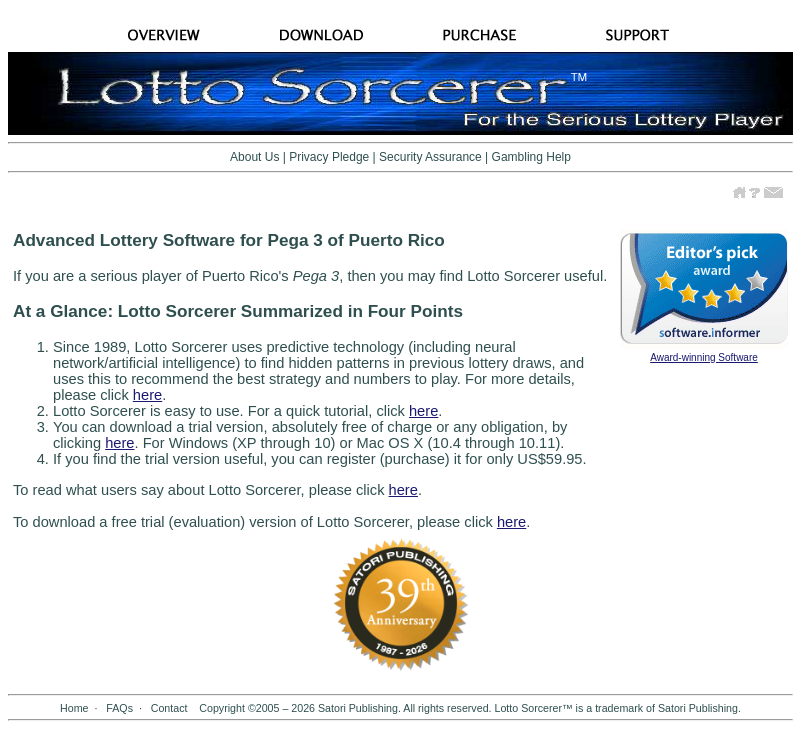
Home (74, 708)
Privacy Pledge (329, 157)
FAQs (119, 708)
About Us (254, 157)
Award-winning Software (704, 357)
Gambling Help (531, 157)
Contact (169, 708)
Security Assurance (430, 157)
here (147, 395)
